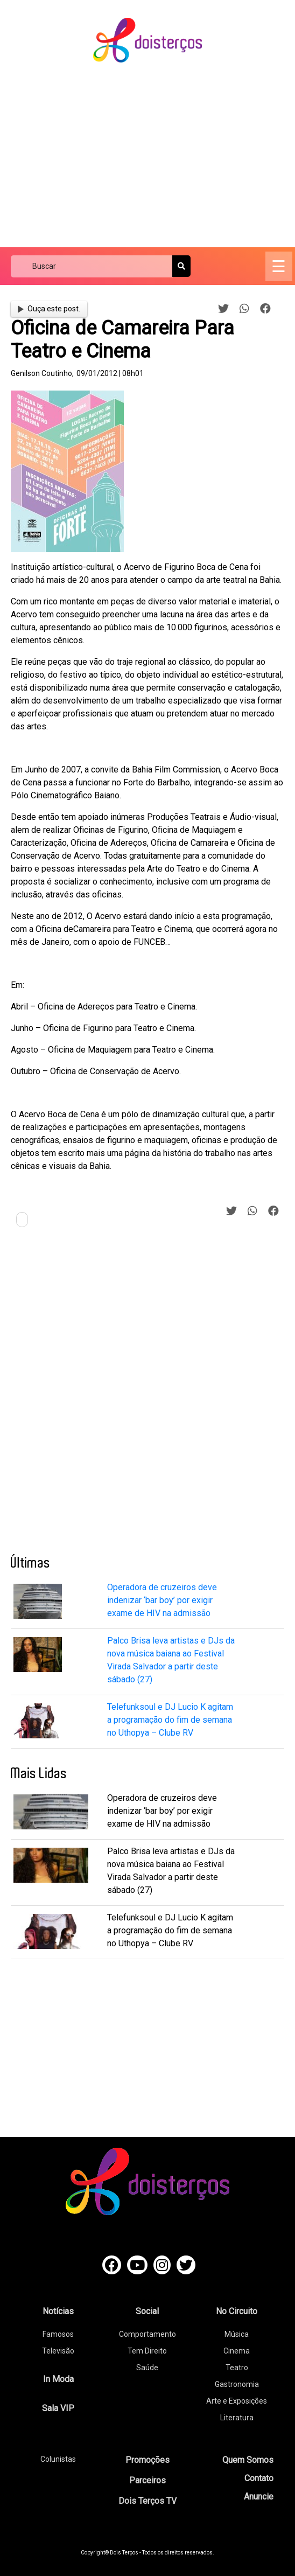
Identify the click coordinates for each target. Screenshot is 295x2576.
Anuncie (258, 2496)
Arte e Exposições (236, 2401)
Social (147, 2311)
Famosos (58, 2334)
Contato (258, 2478)
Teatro (237, 2367)
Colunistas (58, 2459)
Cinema (236, 2351)
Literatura (237, 2417)
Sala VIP (58, 2408)
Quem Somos (247, 2460)
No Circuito (236, 2311)
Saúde (147, 2367)
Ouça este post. (49, 308)
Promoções (147, 2460)
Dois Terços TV (147, 2501)
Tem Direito (147, 2351)
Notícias (58, 2311)
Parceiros (147, 2480)
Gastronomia (237, 2384)
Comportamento (147, 2334)
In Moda (58, 2379)
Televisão (58, 2351)
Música (236, 2334)
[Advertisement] (152, 155)
